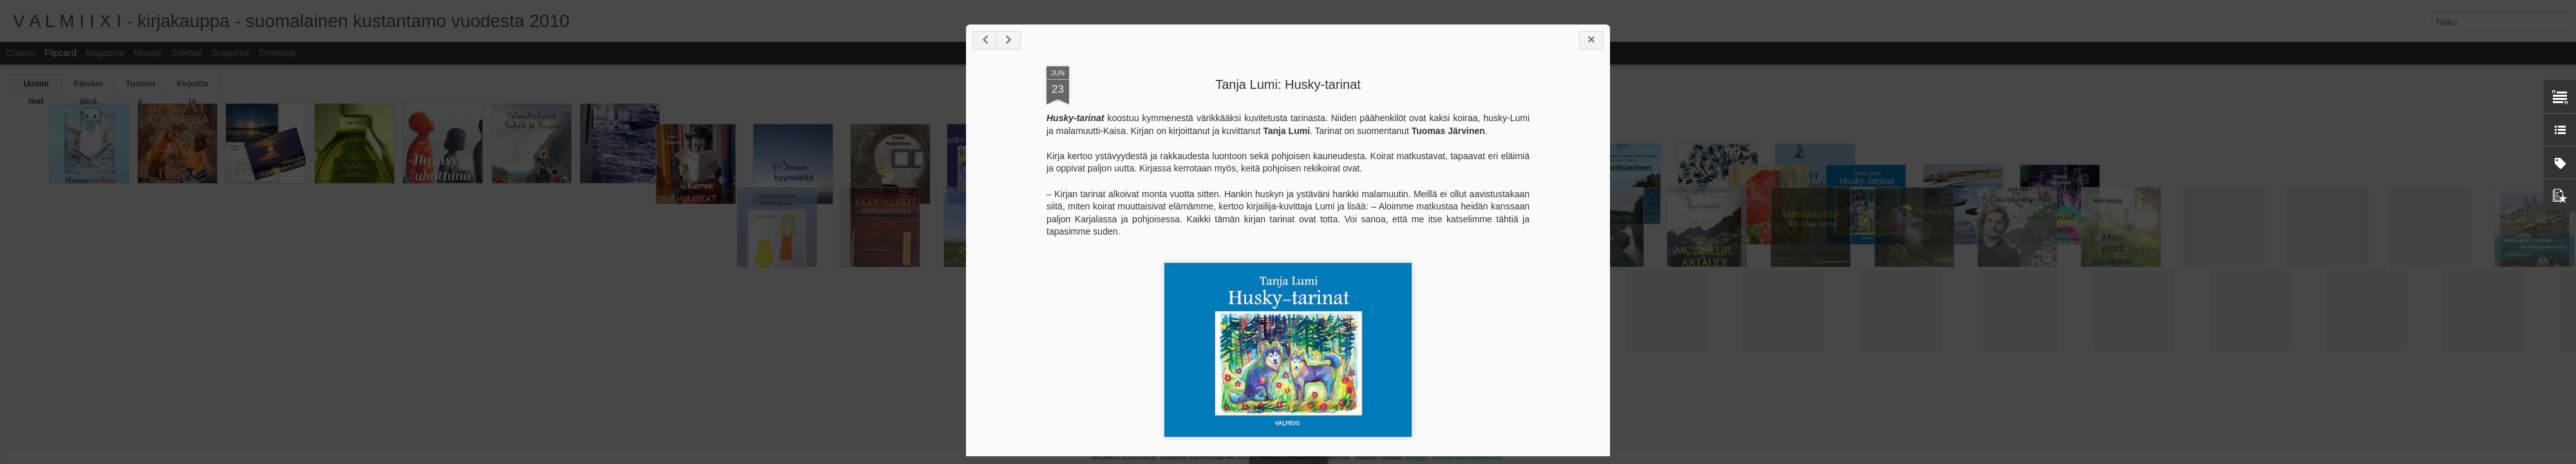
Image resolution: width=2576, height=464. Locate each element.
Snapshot (230, 53)
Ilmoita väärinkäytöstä (1466, 457)
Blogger (1416, 457)
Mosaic (147, 53)
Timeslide (277, 53)
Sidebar (186, 53)
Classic (20, 53)
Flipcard (60, 53)
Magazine (105, 53)
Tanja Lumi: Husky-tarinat (1288, 84)
